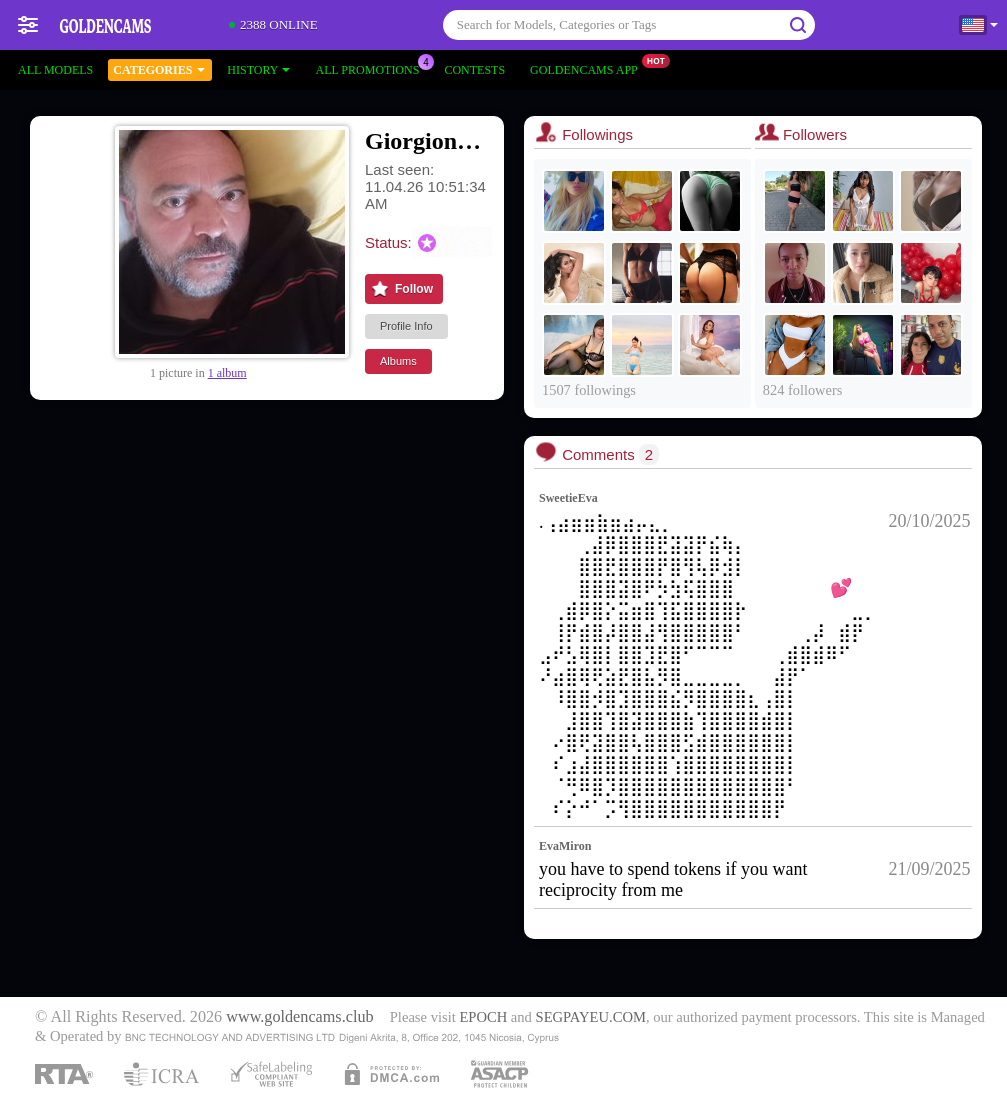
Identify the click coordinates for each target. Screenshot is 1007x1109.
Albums (398, 361)
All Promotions (372, 68)
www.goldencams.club (299, 1017)
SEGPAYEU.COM (591, 1017)
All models (55, 70)
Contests (474, 70)
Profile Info (406, 326)
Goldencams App (589, 68)
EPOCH (483, 1017)
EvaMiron (565, 846)
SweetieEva (568, 498)
